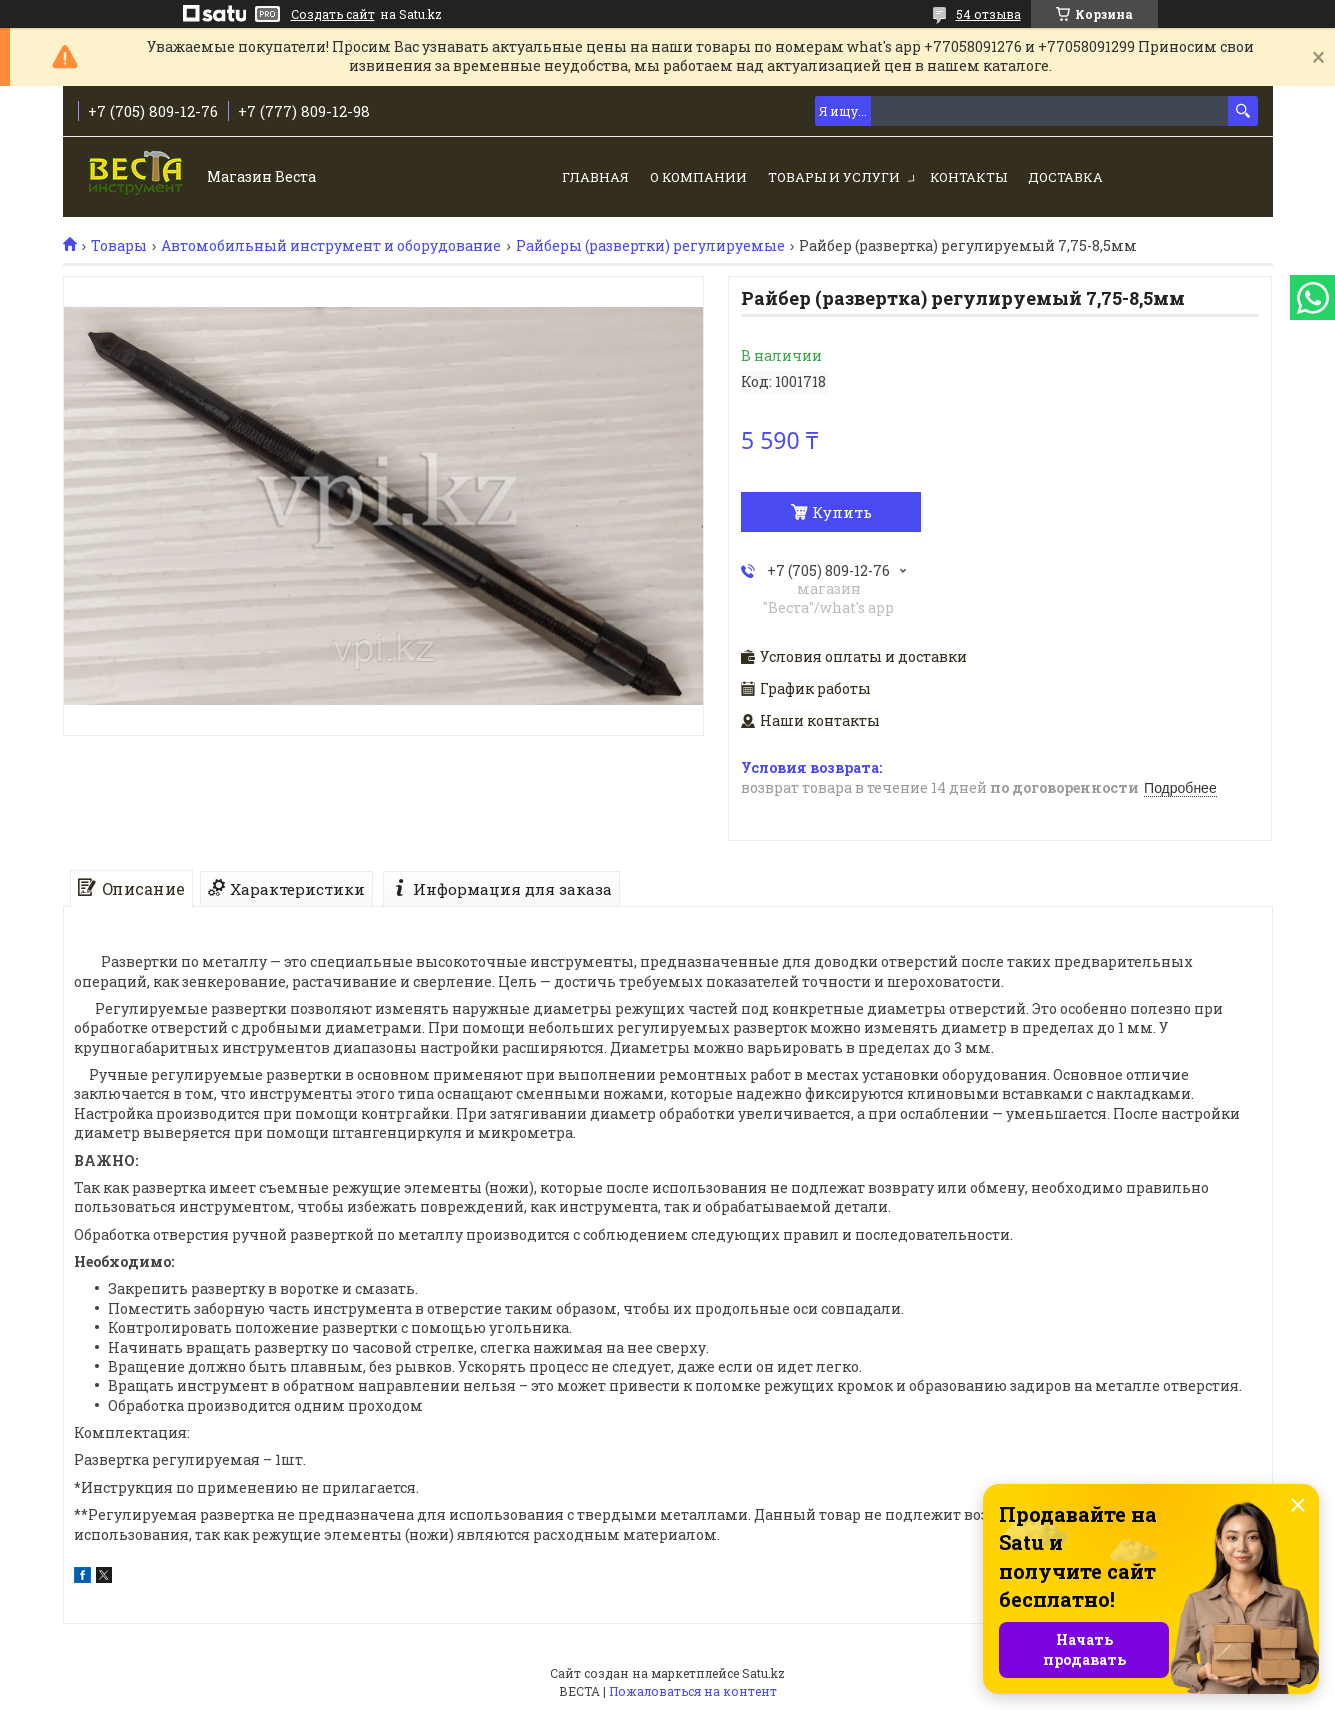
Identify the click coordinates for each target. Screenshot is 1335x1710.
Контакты (968, 177)
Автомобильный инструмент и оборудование (331, 246)
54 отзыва (988, 14)
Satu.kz (763, 1673)
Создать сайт (333, 14)
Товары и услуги (834, 177)
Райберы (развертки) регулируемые (650, 246)
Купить (842, 512)
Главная (595, 177)
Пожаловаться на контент (693, 1691)
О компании (698, 177)
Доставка (1065, 177)
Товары (119, 246)
